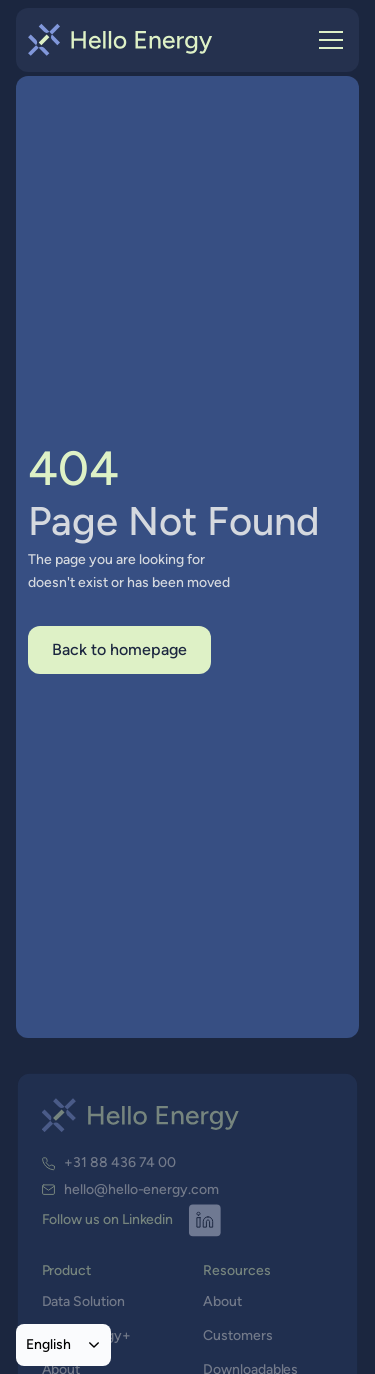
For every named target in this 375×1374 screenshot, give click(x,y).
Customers (237, 1335)
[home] (120, 40)
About (222, 1302)
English (48, 1344)
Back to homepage (119, 649)
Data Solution (83, 1302)
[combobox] (63, 1345)
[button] (327, 40)
